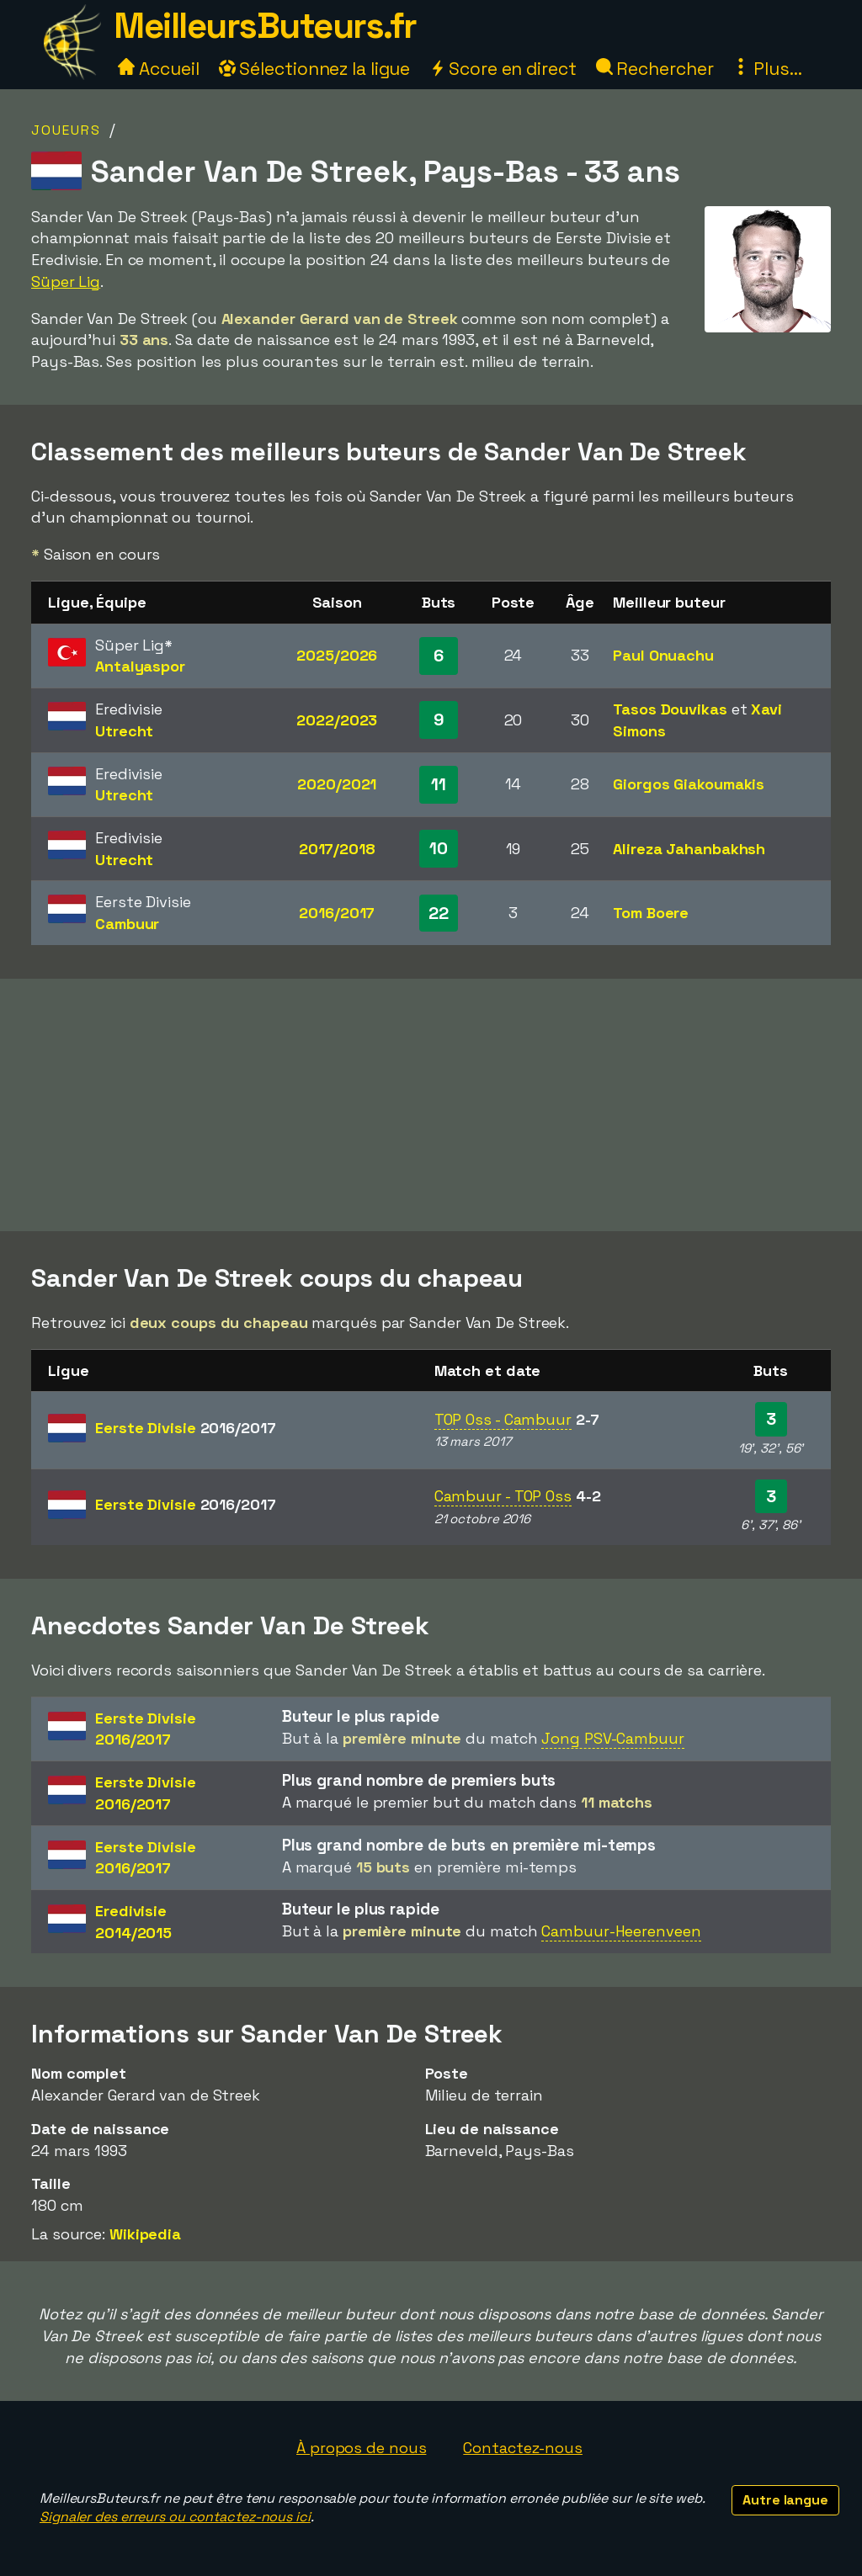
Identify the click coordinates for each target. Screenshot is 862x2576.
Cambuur (127, 923)
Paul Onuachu (663, 655)
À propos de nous (361, 2447)
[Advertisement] (431, 1105)
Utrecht (124, 731)
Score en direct (502, 68)
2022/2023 (336, 720)
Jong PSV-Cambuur (612, 1738)
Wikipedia (145, 2234)
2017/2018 (337, 848)
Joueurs (66, 130)
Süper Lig (65, 281)
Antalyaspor (140, 666)
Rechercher (655, 68)
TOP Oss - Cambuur (503, 1419)
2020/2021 (336, 784)
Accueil (158, 68)
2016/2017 (337, 912)
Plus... (766, 68)
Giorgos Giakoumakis (688, 784)
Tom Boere (651, 912)
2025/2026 (336, 655)
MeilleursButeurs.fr (265, 25)
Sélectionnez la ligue (315, 68)
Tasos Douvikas (670, 709)
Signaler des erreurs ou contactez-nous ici (175, 2517)
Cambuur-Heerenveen (620, 1931)
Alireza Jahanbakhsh (689, 848)
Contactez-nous (523, 2447)
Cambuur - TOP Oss (503, 1496)
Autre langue (785, 2500)
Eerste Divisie (185, 1427)
